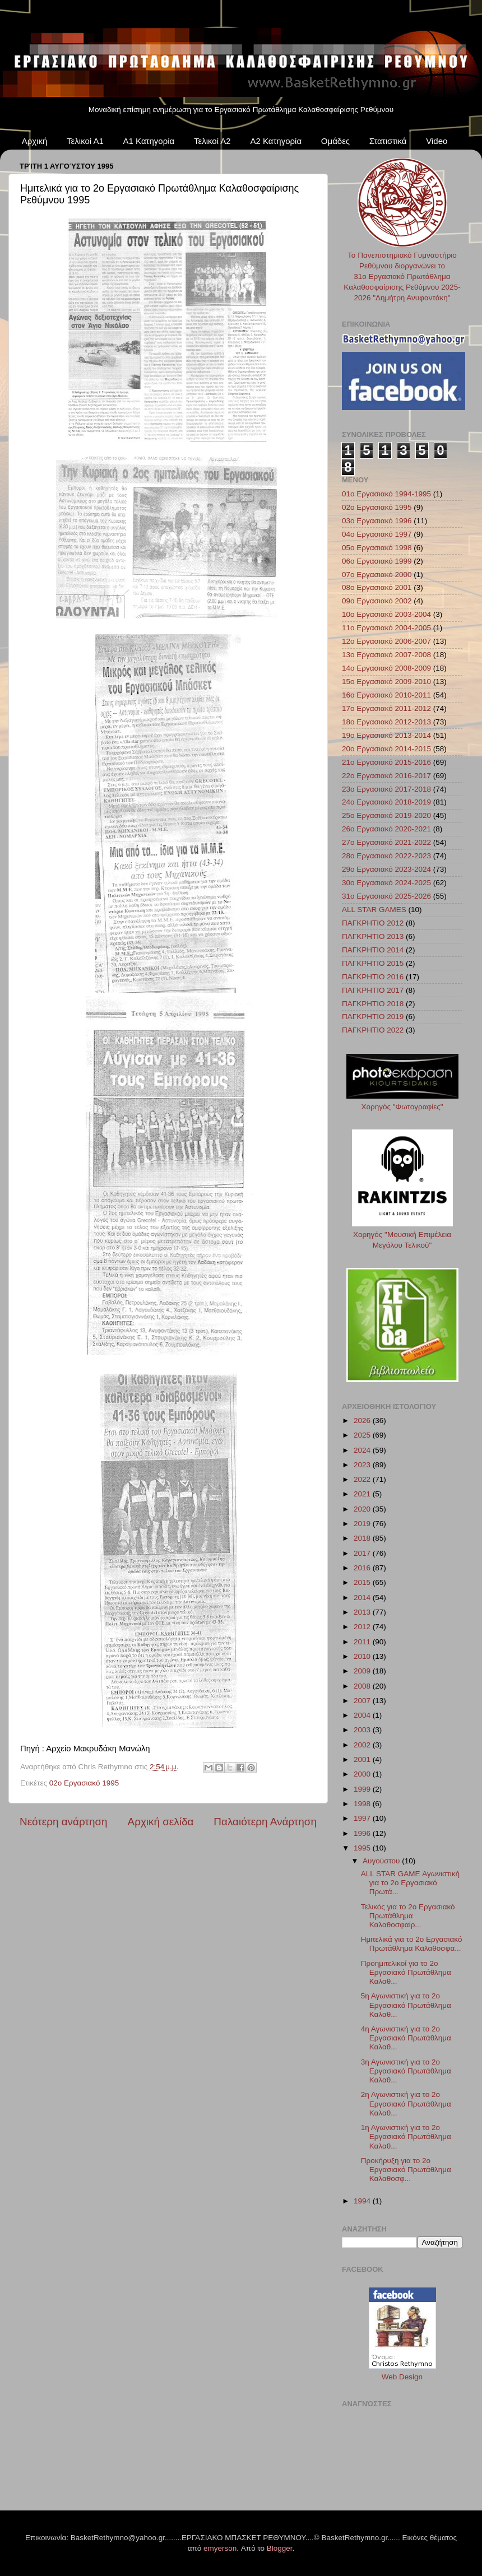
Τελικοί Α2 (212, 141)
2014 (363, 1597)
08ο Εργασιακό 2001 (377, 587)
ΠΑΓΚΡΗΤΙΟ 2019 (373, 1016)
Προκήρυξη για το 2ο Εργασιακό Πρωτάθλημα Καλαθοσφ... (406, 2169)
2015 (363, 1582)
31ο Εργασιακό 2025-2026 (386, 896)
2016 (363, 1568)
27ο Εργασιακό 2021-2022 (386, 842)
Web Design (402, 2377)
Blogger (280, 2548)
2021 (363, 1494)
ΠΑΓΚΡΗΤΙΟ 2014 (373, 950)
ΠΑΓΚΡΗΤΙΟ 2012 (373, 923)
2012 (363, 1626)
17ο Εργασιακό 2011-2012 (386, 708)
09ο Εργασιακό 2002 (377, 601)
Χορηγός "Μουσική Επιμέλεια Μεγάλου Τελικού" (402, 1234)
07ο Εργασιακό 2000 (377, 574)
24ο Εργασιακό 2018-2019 (386, 802)
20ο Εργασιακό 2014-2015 (386, 749)
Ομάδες (335, 141)
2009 (363, 1671)
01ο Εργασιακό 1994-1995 (386, 494)
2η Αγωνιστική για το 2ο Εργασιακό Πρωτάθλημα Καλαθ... (406, 2103)
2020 (363, 1509)
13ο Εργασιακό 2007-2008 (386, 654)
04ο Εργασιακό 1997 (377, 534)
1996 (363, 1833)
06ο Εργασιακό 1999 (377, 561)
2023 (363, 1465)
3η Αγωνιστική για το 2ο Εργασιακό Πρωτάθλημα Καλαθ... (406, 2071)
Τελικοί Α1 (85, 141)
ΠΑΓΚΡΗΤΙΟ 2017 (373, 990)
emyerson (220, 2548)
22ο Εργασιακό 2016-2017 (386, 775)
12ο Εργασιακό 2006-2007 (386, 641)
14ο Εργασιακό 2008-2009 (386, 668)
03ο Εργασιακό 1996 (377, 521)
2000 (363, 1774)
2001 (363, 1759)
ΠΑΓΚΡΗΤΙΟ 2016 (373, 977)
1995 (363, 1848)
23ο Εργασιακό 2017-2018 (386, 789)
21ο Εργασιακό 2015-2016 (386, 762)
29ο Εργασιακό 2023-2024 (386, 869)
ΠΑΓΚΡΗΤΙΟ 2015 (373, 963)
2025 (363, 1435)
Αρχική (35, 141)
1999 (363, 1789)
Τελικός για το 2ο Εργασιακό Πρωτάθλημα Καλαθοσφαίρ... (408, 1916)
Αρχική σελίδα (161, 1822)
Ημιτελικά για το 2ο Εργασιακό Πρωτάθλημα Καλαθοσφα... (411, 1943)
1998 (363, 1804)
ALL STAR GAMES (374, 909)
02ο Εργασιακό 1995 (84, 1783)
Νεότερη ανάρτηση (64, 1822)
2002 (363, 1745)
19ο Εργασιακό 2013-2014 (386, 735)
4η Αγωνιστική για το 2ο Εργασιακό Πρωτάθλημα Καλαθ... (406, 2038)
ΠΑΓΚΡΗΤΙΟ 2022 (373, 1030)
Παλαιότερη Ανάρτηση (265, 1822)
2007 (363, 1700)
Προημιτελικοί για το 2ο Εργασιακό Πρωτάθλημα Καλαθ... (406, 1972)
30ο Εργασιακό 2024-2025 (386, 882)
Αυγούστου (382, 1861)
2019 (363, 1523)
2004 (363, 1715)
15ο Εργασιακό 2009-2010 (386, 681)
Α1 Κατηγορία (149, 141)
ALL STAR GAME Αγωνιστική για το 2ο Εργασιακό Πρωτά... (410, 1883)
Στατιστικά (388, 141)
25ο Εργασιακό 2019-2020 (386, 815)
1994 (363, 2201)
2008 (363, 1686)
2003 (363, 1730)
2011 (363, 1642)
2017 (363, 1553)
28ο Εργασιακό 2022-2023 (386, 856)
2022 (363, 1479)
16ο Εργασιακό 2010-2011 (386, 695)
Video (436, 141)
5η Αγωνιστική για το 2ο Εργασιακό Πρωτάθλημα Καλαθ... (406, 2005)
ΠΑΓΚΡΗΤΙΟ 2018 (373, 1003)
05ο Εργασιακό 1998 (377, 547)
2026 (363, 1420)
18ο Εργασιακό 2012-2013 (386, 722)
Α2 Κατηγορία (276, 141)
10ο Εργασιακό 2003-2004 (386, 614)
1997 (363, 1818)
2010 (363, 1656)
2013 (363, 1612)
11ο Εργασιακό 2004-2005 (386, 628)
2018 (363, 1538)
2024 (363, 1450)
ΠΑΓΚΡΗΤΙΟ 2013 (373, 936)
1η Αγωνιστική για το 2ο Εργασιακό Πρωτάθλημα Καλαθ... (406, 2136)
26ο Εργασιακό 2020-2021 (386, 829)
